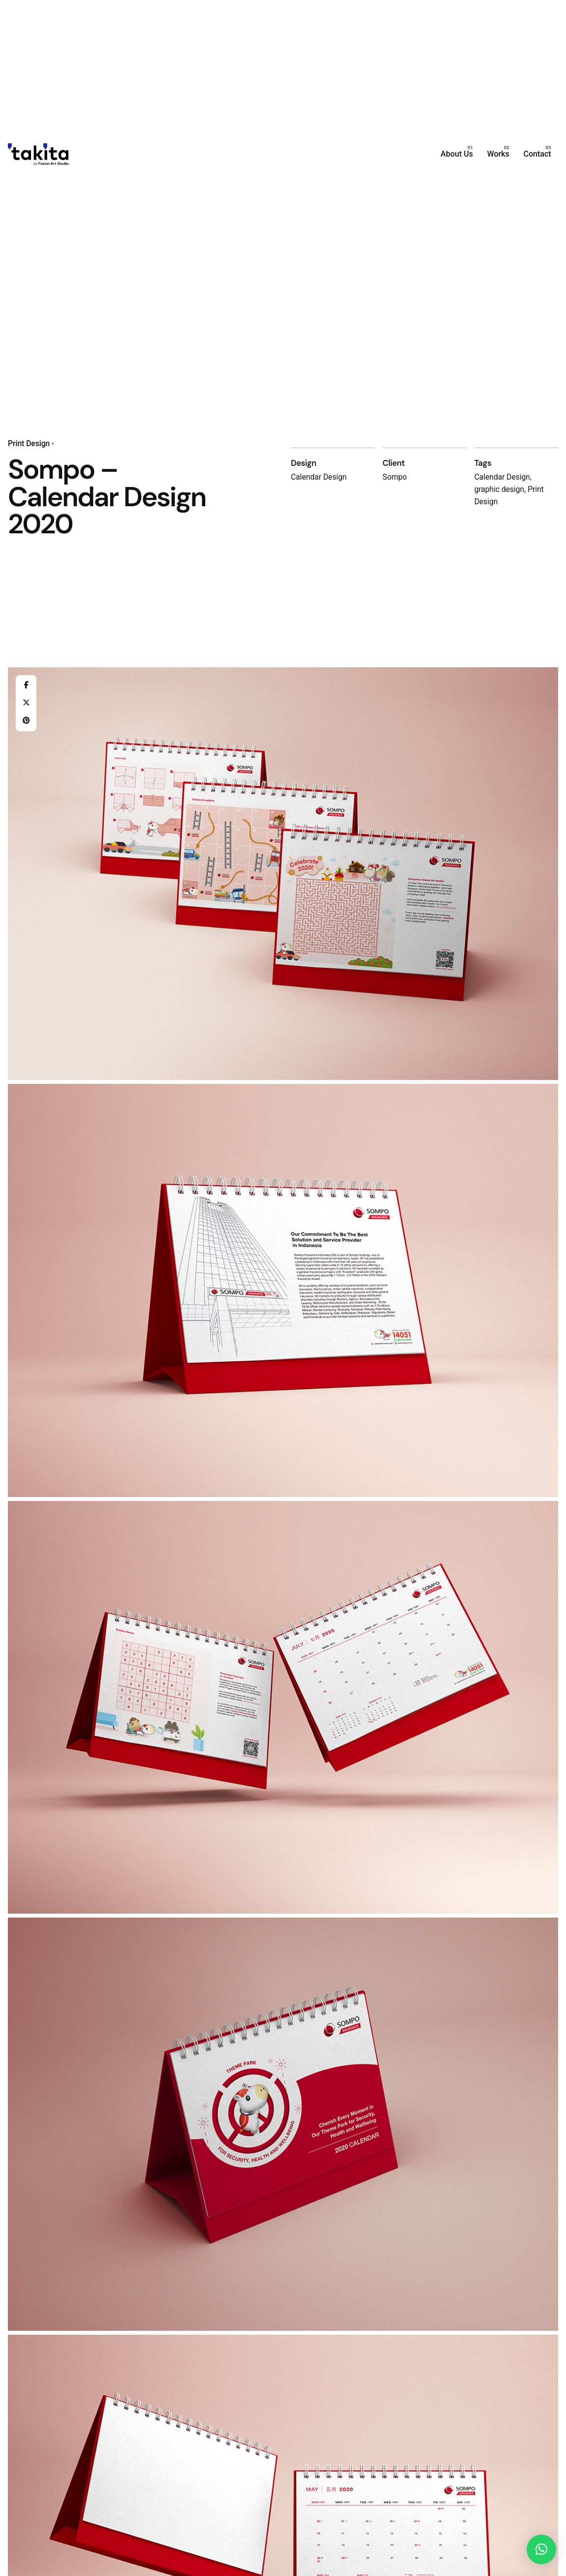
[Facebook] (26, 685)
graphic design (499, 489)
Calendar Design (502, 477)
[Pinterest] (26, 721)
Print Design (29, 443)
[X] (26, 703)
